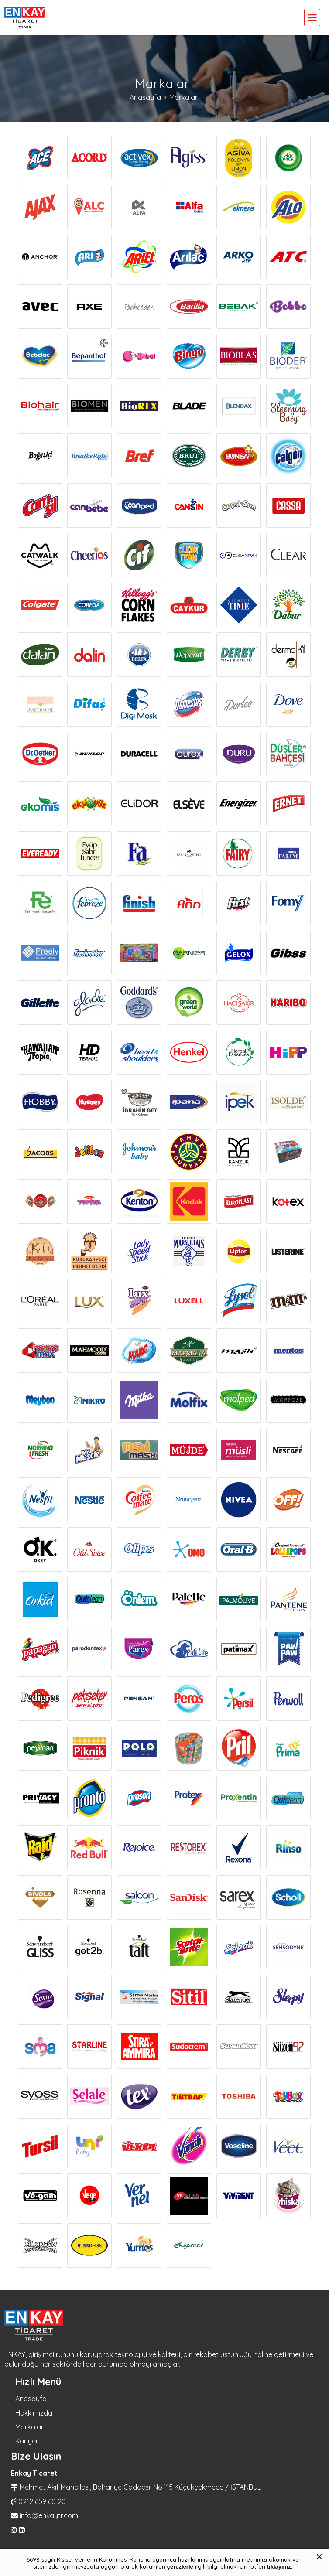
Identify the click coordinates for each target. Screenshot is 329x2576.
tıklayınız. (280, 2566)
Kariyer (26, 2440)
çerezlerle (180, 2566)
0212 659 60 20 (42, 2501)
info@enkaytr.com (49, 2515)
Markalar (29, 2426)
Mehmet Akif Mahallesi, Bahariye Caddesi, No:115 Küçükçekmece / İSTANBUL (140, 2487)
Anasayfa (31, 2398)
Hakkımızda (33, 2413)
